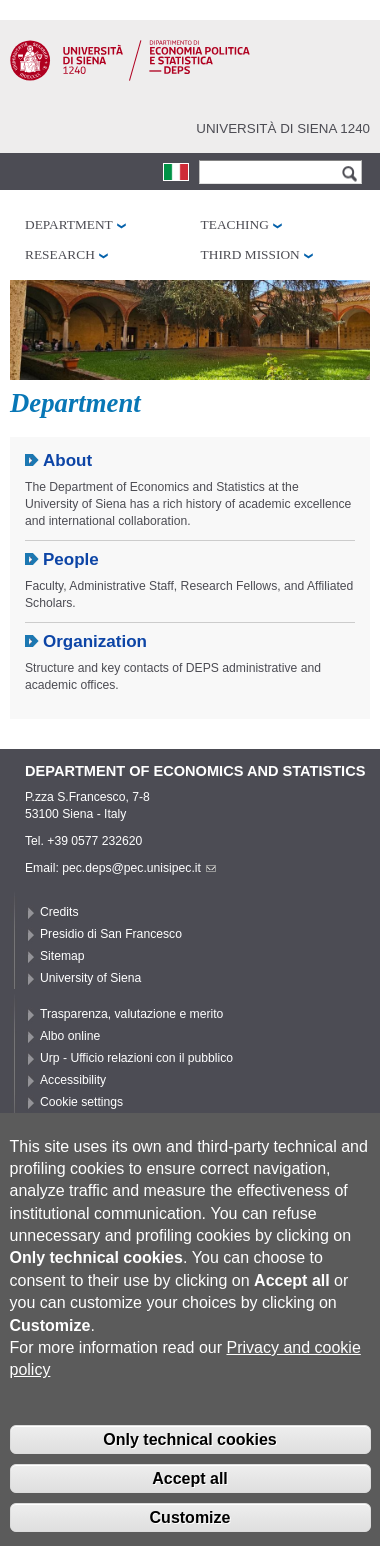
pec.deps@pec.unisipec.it (139, 868)
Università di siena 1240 (283, 128)
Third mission (250, 254)
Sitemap (62, 956)
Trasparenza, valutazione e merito (131, 1014)
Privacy (60, 1124)
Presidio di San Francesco (111, 934)
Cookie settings (81, 1102)
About (67, 460)
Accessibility (73, 1080)
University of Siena (90, 978)
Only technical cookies (189, 1462)
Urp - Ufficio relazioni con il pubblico (136, 1058)
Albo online (70, 1036)
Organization (95, 641)
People (71, 559)
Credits (59, 912)
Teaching (235, 224)
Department (69, 224)
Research (60, 254)
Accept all (190, 1501)
